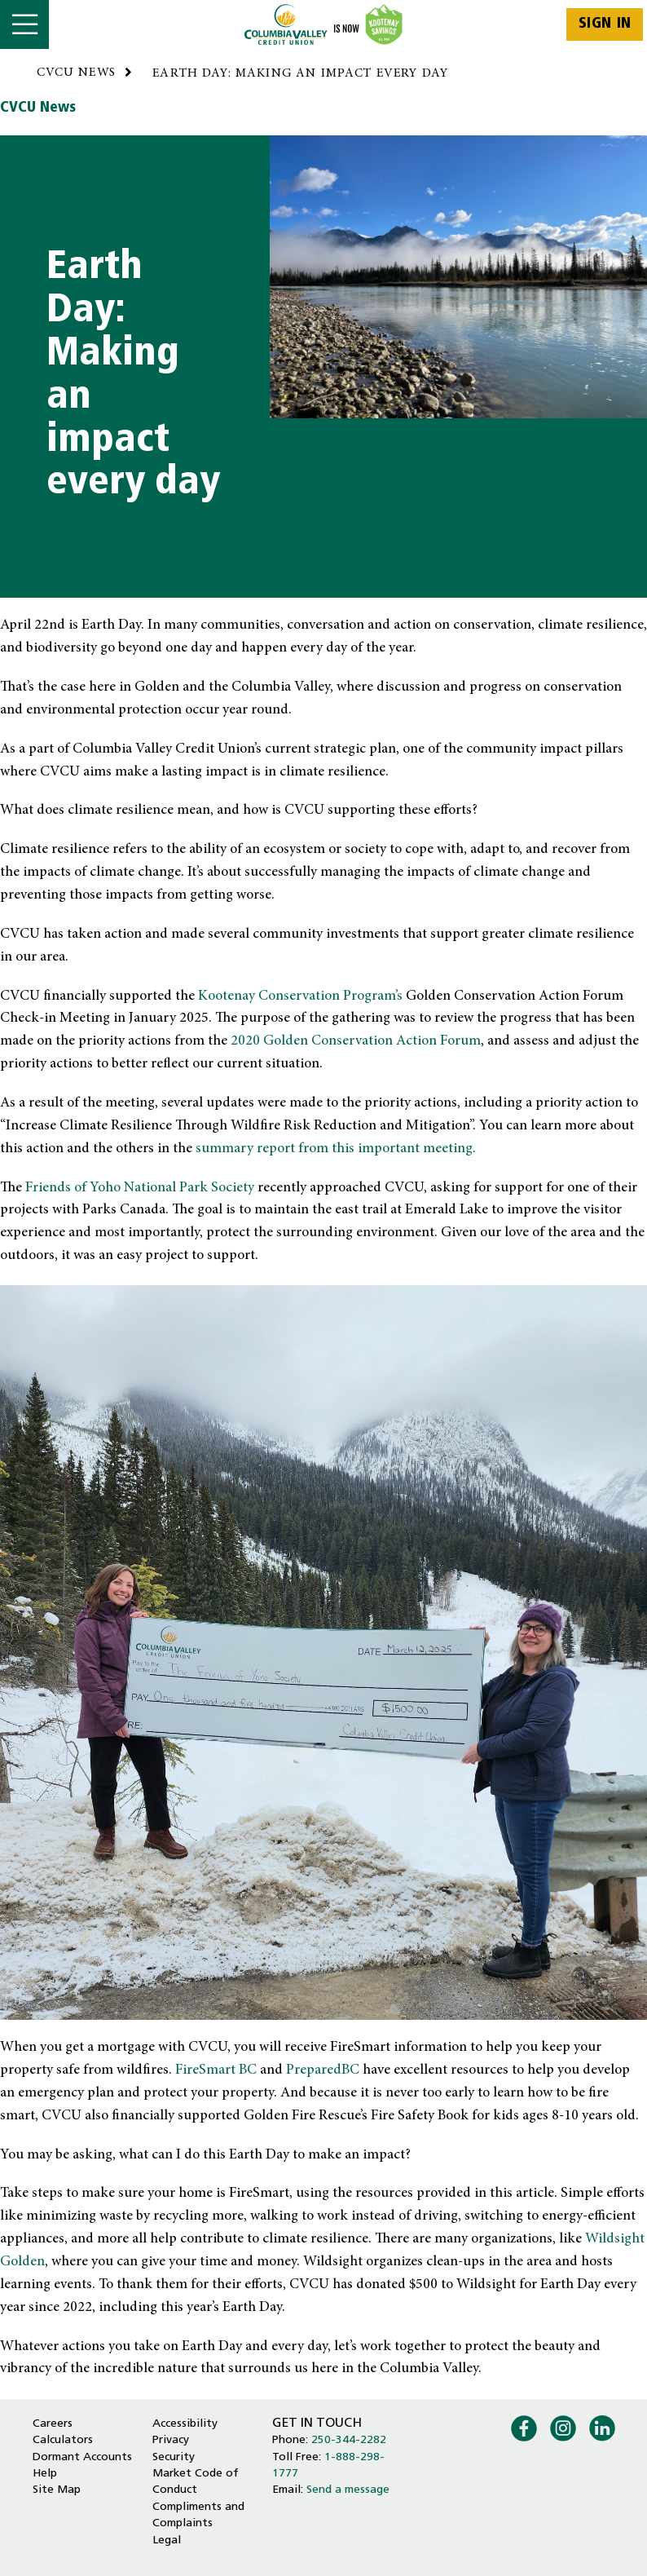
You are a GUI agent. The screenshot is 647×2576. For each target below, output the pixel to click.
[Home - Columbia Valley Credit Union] (323, 24)
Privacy (170, 2440)
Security (173, 2457)
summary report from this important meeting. (336, 1149)
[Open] (24, 24)
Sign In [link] (605, 24)
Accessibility (185, 2424)
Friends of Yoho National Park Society (139, 1188)
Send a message (348, 2490)
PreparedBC (322, 2070)
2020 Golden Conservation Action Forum (356, 1041)
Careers (53, 2424)
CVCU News (38, 108)
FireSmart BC (216, 2070)
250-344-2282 (348, 2440)
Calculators (63, 2440)
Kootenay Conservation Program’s (300, 996)
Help (45, 2474)
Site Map (57, 2490)
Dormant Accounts (82, 2457)
